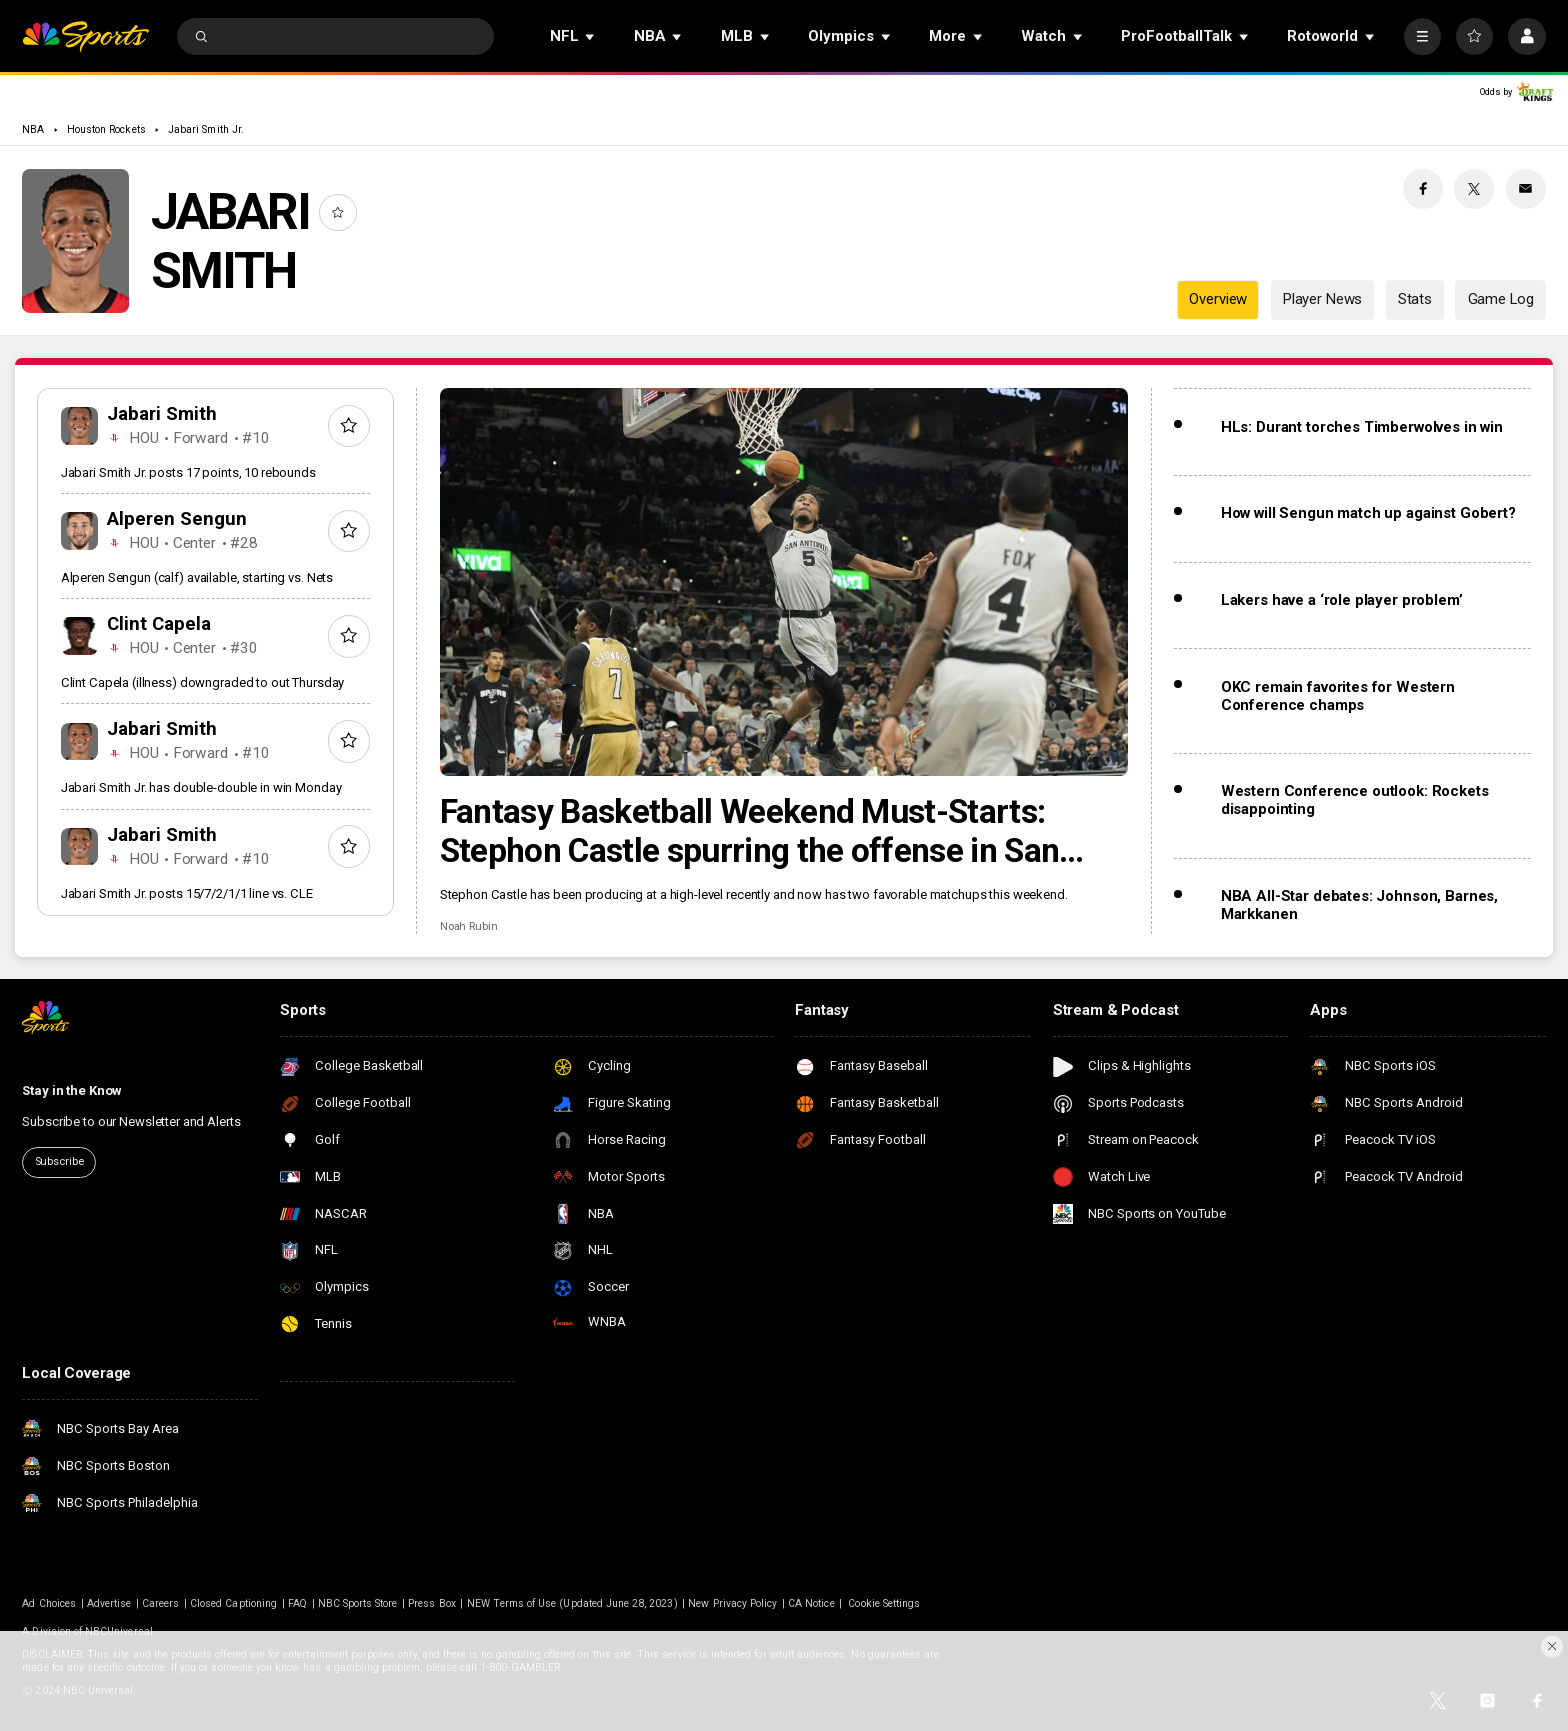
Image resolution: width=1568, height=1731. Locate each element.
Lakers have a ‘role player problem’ (1342, 600)
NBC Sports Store (358, 1603)
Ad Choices (49, 1603)
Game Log (1501, 299)
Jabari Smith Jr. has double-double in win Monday (201, 787)
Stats (1415, 299)
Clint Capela (159, 624)
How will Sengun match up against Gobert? (1368, 513)
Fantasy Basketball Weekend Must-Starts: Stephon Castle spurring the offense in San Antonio (750, 831)
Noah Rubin (469, 926)
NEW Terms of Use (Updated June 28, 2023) (572, 1603)
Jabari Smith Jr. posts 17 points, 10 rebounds (188, 472)
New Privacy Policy (732, 1603)
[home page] (85, 36)
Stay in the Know (72, 1090)
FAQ (297, 1603)
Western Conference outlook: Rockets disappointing (1355, 800)
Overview (1218, 299)
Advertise (109, 1603)
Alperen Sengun (177, 519)
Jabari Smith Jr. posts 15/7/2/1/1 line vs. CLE (187, 893)
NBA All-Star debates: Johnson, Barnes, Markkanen (1359, 905)
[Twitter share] (1474, 189)
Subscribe (59, 1161)
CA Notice (811, 1603)
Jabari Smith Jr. (206, 129)
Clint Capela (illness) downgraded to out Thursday (203, 682)
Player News (1322, 299)
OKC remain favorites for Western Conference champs (1338, 696)
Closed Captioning (233, 1603)
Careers (160, 1603)
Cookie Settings (884, 1603)
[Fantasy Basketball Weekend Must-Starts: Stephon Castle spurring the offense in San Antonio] (784, 582)
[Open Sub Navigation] (591, 36)
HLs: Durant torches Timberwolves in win (1362, 427)
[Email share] (1526, 189)
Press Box (431, 1603)
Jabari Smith (162, 414)
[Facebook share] (1423, 189)
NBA (33, 129)
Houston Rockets (106, 129)
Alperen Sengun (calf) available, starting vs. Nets (197, 577)
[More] (1422, 36)
